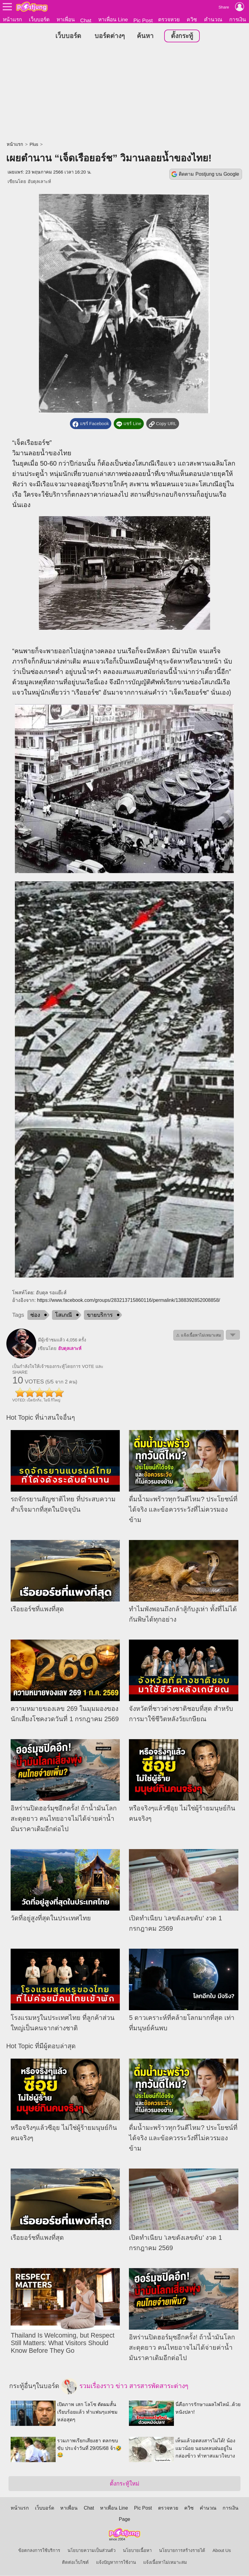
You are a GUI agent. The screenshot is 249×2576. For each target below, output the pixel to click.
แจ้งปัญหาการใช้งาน (116, 2562)
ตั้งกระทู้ (182, 36)
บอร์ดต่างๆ (110, 36)
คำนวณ (213, 19)
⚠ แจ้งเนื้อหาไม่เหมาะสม (198, 1335)
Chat (86, 20)
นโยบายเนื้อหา (137, 2550)
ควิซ (192, 19)
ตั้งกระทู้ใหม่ (124, 2484)
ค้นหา (145, 36)
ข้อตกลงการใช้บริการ (39, 2550)
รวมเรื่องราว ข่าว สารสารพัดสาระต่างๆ (124, 2386)
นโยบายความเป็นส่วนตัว (91, 2550)
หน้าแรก (12, 19)
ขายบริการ (100, 1315)
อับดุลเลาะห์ (39, 181)
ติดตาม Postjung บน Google (209, 174)
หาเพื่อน (66, 19)
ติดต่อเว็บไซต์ (75, 2562)
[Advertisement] (124, 93)
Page (124, 2519)
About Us (222, 2550)
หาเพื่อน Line (113, 19)
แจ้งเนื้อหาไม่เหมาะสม (165, 2562)
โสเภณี (63, 1315)
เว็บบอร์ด (39, 19)
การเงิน (237, 19)
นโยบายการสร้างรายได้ (182, 2550)
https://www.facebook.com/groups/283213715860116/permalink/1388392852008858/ (128, 1300)
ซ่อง (35, 1315)
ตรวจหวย (169, 19)
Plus (33, 144)
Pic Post (143, 20)
